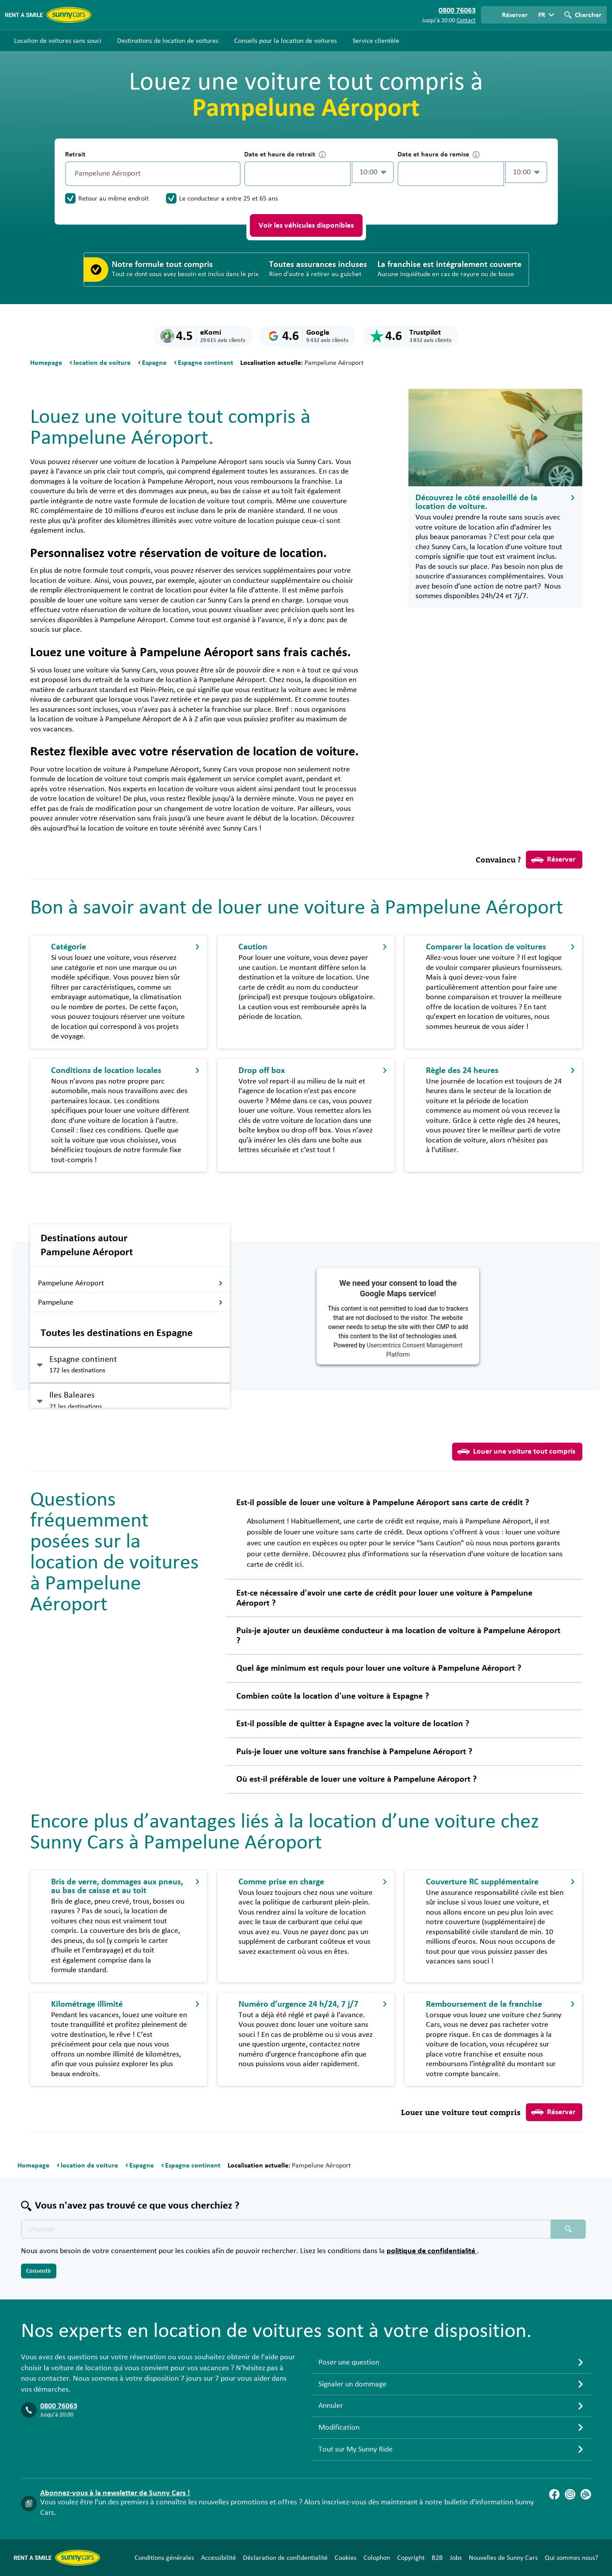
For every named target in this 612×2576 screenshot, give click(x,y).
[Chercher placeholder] (568, 2229)
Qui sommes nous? (571, 2557)
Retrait (75, 154)
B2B (437, 2557)
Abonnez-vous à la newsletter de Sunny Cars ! (115, 2493)
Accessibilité (218, 2557)
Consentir (38, 2271)
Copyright (411, 2557)
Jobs (456, 2557)
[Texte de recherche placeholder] (286, 2229)
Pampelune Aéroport (130, 1283)
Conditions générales (164, 2557)
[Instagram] (570, 2494)
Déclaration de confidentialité (285, 2557)
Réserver (553, 860)
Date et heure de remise (439, 154)
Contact (466, 20)
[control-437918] (297, 173)
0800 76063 (58, 2406)
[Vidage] (232, 173)
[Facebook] (554, 2494)
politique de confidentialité (432, 2251)
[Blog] (586, 2494)
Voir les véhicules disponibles (306, 225)
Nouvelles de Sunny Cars (503, 2557)
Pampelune (130, 1302)
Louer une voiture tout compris (516, 1451)
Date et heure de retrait (285, 154)
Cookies (345, 2557)
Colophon (376, 2557)
